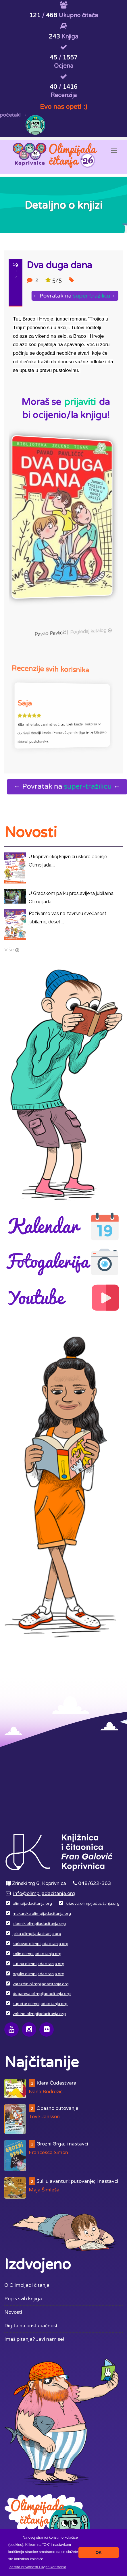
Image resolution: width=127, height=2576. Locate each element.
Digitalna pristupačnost (31, 2326)
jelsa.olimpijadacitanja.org (37, 1933)
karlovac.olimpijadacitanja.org (40, 1944)
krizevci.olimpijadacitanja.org (93, 1903)
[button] (37, 2567)
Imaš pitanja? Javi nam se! (34, 2339)
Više (9, 949)
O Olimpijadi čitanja (26, 2285)
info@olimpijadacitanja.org (44, 1893)
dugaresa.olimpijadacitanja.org (42, 1994)
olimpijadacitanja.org (32, 1903)
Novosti (13, 2312)
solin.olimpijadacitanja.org (37, 1954)
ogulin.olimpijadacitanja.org (38, 1974)
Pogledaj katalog (65, 617)
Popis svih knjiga (23, 2299)
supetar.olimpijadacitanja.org (40, 2004)
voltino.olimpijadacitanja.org (39, 2014)
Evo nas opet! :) (63, 107)
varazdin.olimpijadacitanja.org (41, 1984)
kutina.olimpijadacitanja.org (38, 1964)
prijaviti (80, 402)
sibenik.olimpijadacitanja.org (39, 1923)
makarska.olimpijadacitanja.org (42, 1913)
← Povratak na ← (70, 295)
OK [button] (98, 2552)
